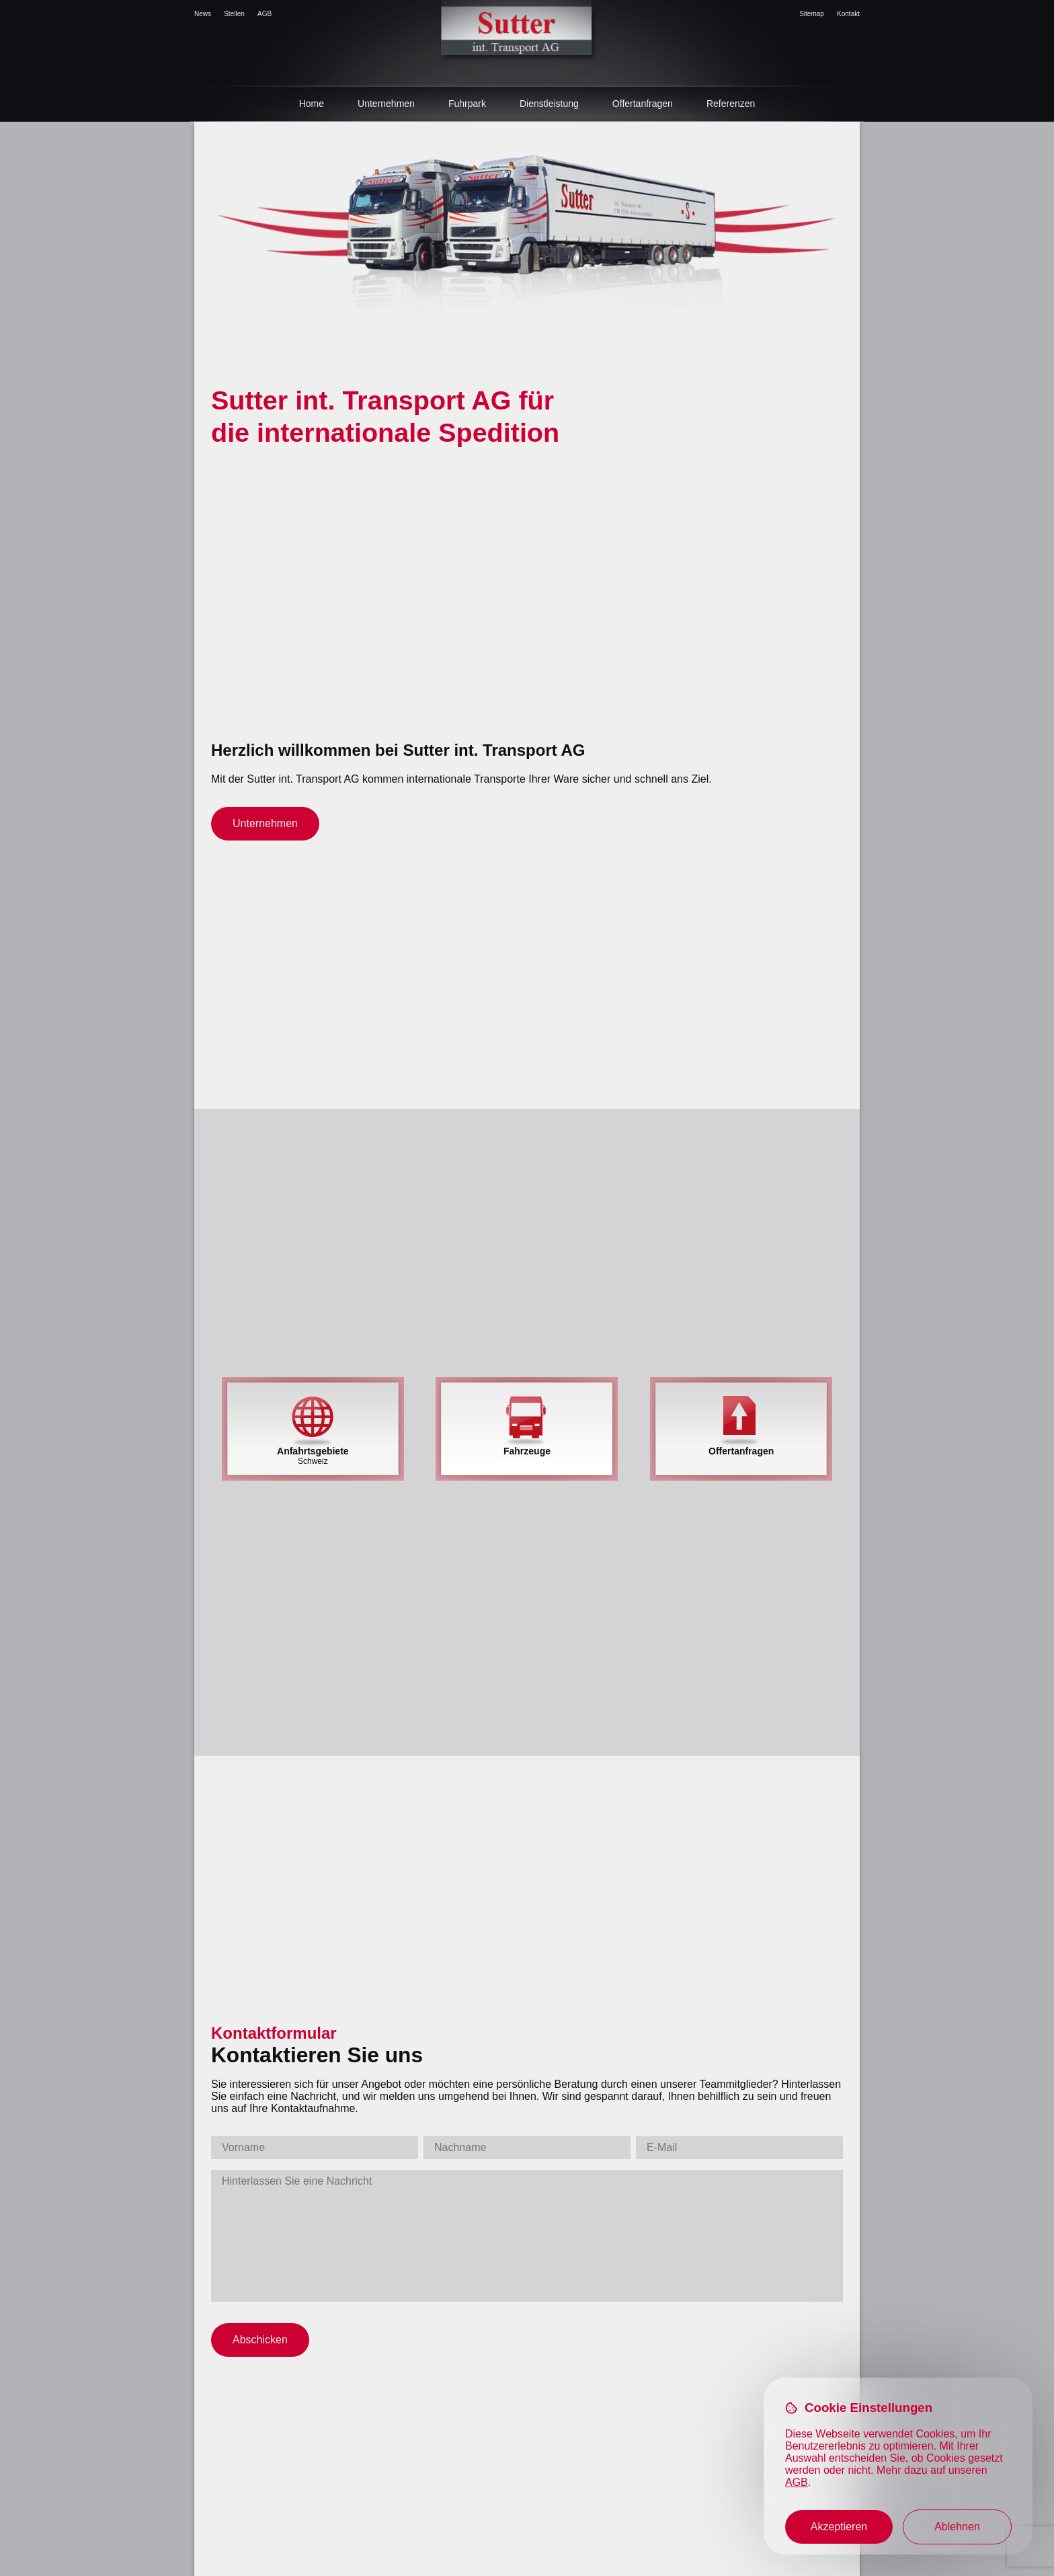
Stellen (234, 13)
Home (311, 103)
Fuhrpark (467, 103)
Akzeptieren (839, 2526)
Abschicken (260, 2339)
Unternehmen (386, 103)
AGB (264, 13)
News (202, 13)
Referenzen (730, 103)
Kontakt (848, 13)
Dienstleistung (549, 103)
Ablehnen (957, 2526)
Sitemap (811, 13)
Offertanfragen (642, 103)
